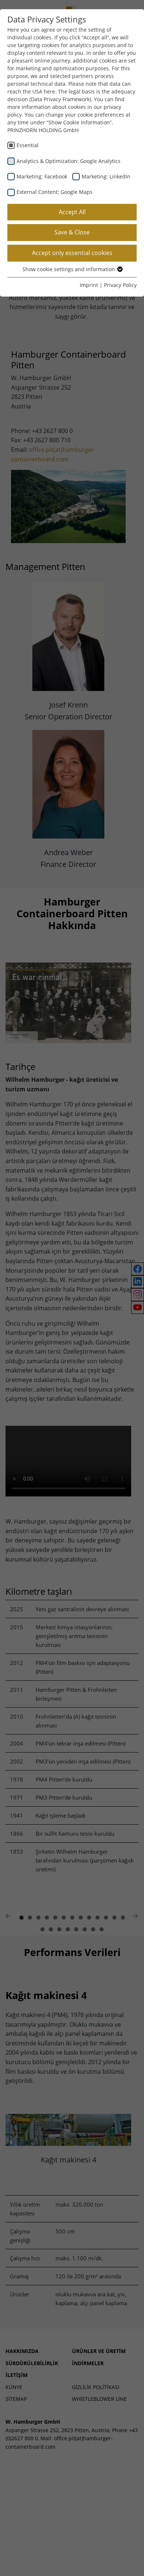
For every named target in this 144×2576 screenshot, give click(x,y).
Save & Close (72, 232)
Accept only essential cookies (72, 253)
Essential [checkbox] (28, 145)
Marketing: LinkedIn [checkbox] (106, 176)
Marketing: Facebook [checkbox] (42, 176)
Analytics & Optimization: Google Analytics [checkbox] (68, 160)
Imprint (89, 284)
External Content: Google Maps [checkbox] (55, 191)
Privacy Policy (120, 284)
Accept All (72, 212)
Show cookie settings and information (72, 269)
